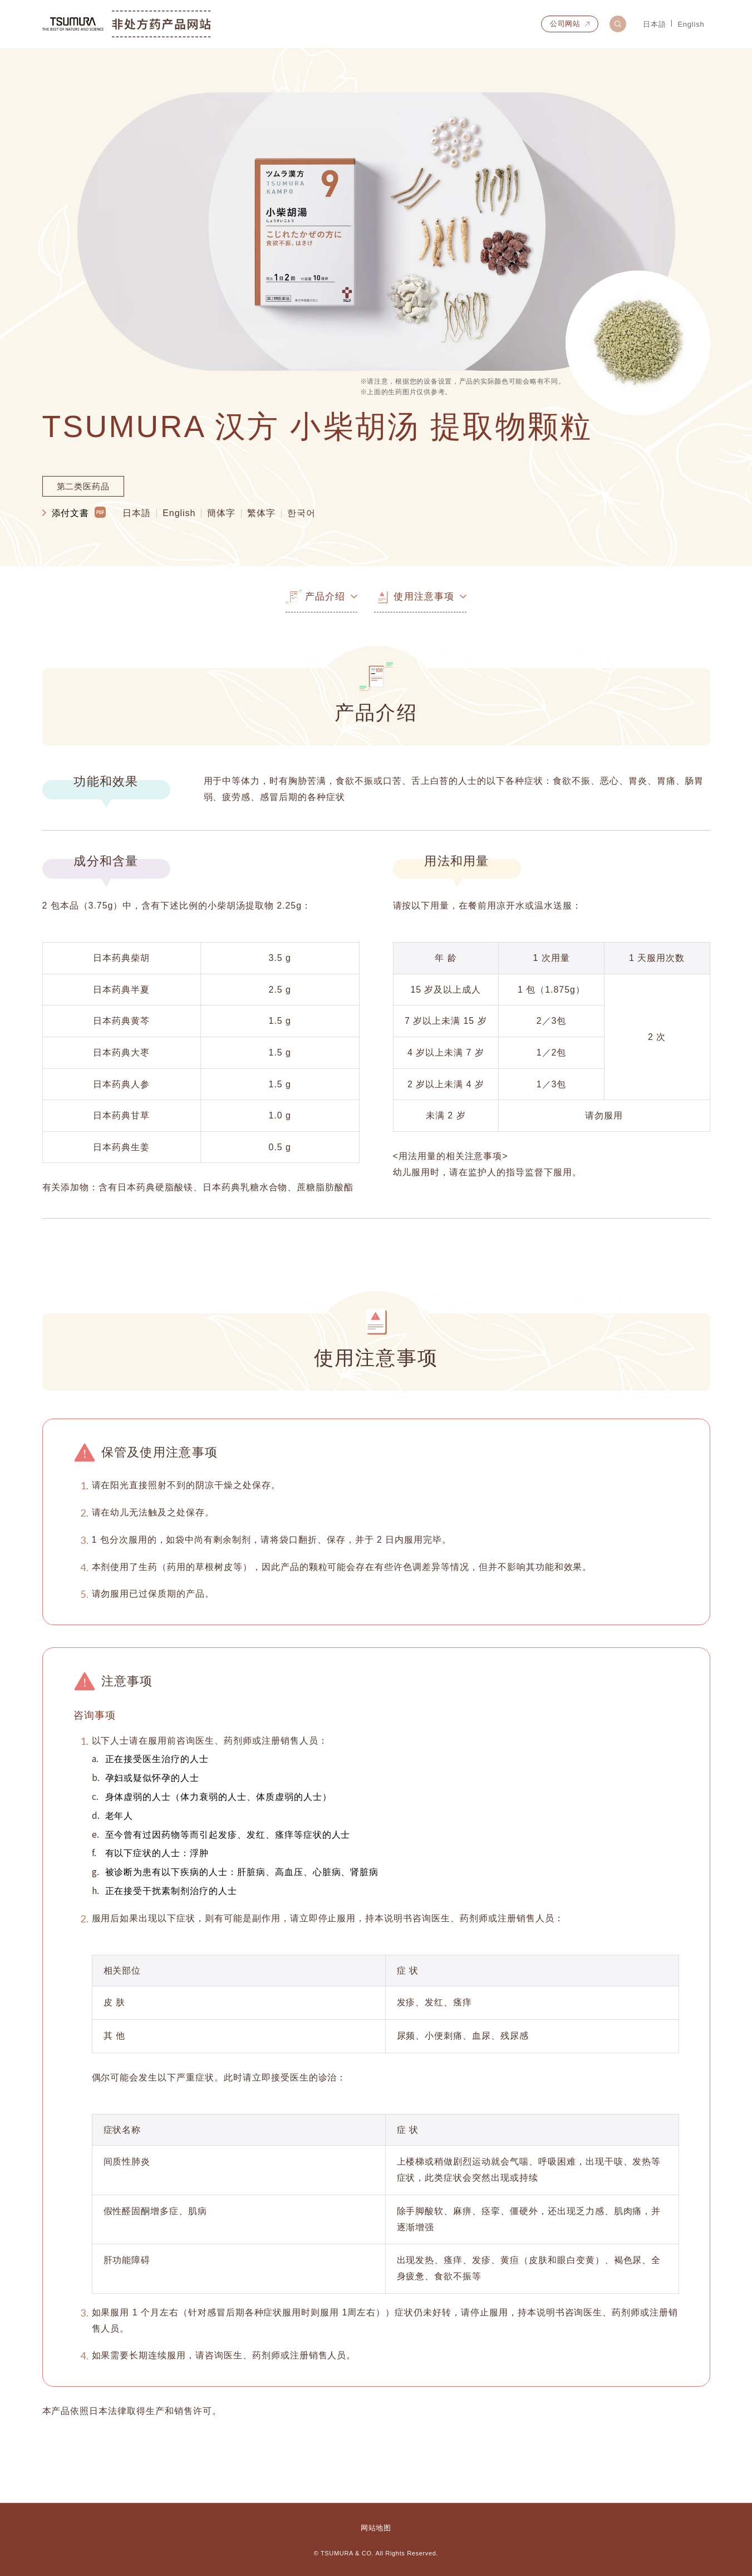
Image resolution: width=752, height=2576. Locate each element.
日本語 (654, 24)
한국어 (301, 513)
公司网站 (565, 23)
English (690, 24)
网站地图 (376, 2528)
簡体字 (221, 513)
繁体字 (261, 513)
